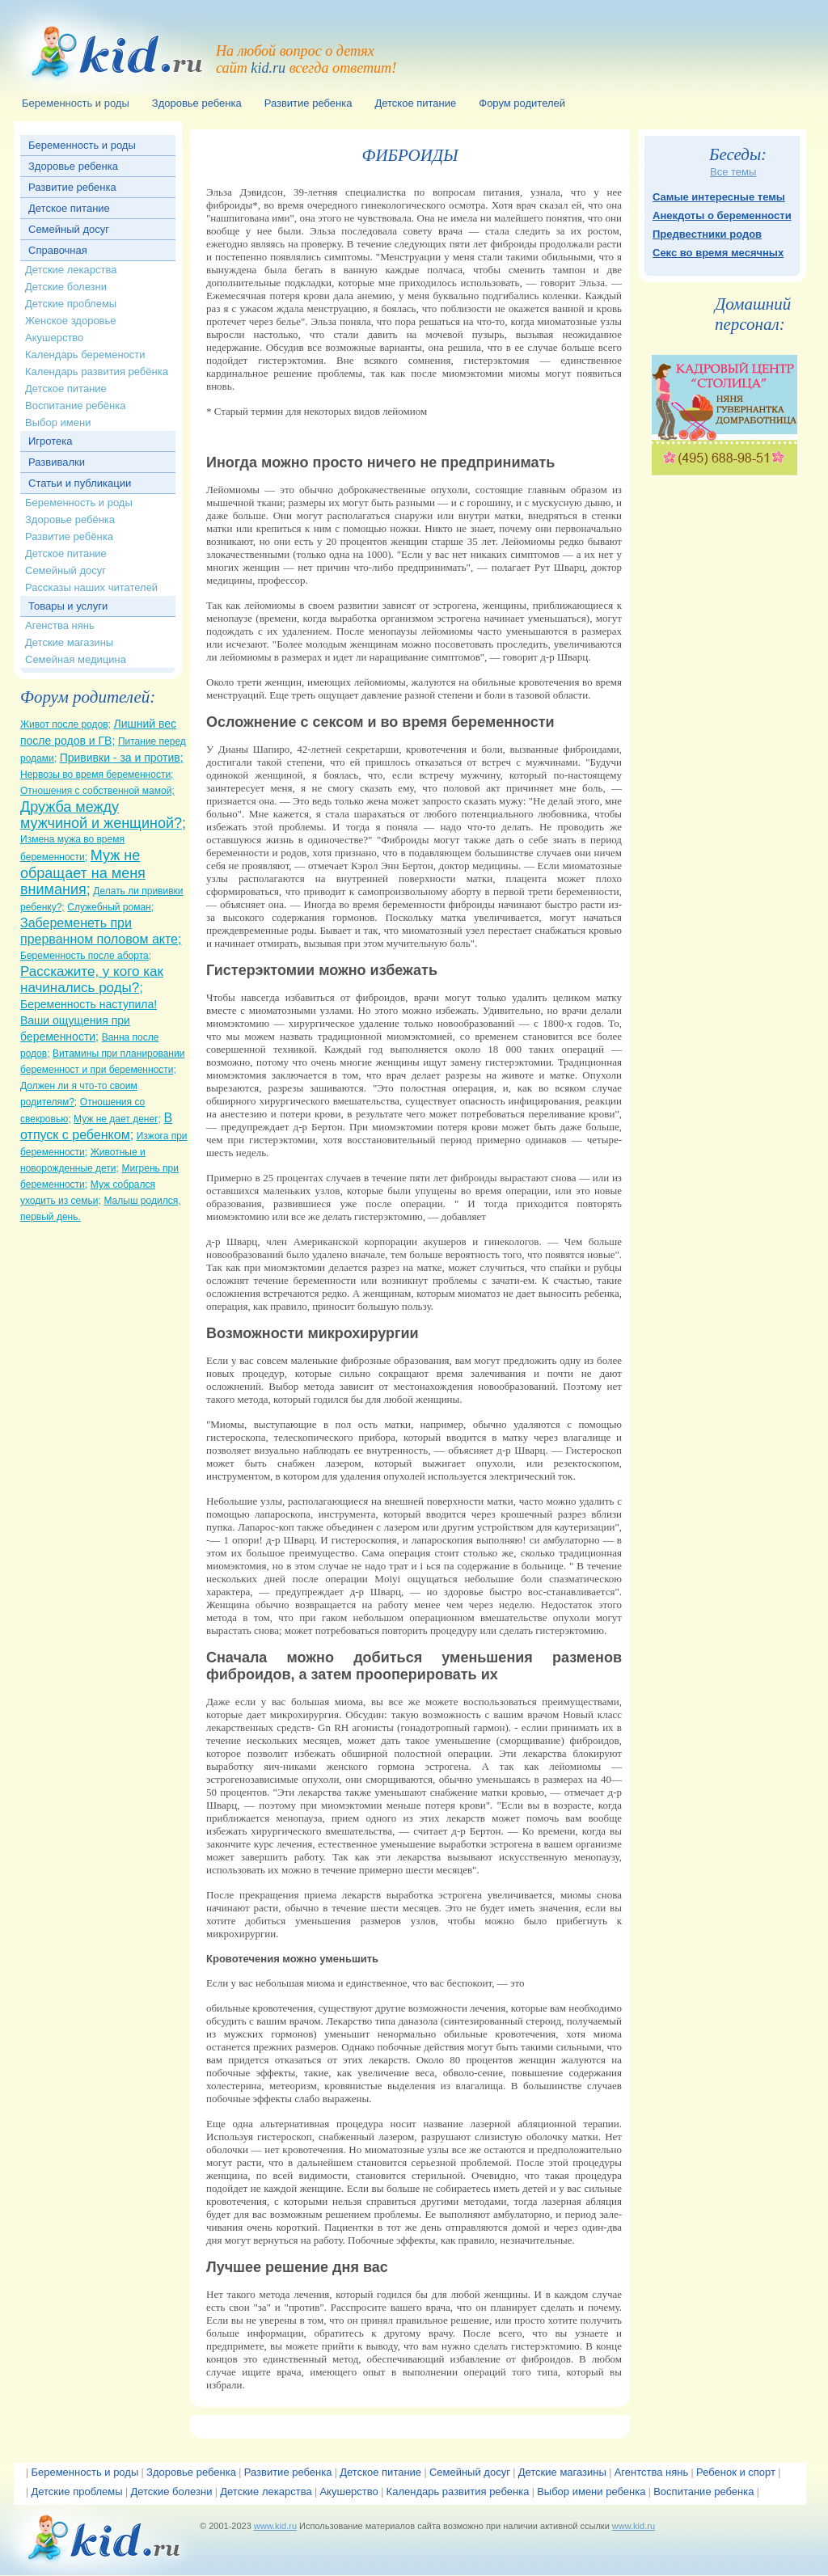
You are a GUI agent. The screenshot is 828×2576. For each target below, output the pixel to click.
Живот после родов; (65, 724)
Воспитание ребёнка (75, 405)
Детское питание (69, 208)
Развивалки (56, 462)
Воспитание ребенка (703, 2491)
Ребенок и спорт (735, 2472)
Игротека (50, 441)
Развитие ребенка (72, 187)
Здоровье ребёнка (70, 519)
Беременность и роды (82, 145)
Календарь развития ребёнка (96, 371)
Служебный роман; (110, 907)
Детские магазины (69, 642)
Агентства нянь (652, 2472)
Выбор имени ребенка (591, 2491)
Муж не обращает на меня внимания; (83, 872)
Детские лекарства (70, 270)
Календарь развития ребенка (458, 2491)
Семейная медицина (75, 659)
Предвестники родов (707, 234)
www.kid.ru (275, 2526)
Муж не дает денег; (117, 1119)
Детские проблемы (70, 304)
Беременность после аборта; (85, 955)
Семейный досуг (68, 229)
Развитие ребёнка (69, 536)
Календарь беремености (85, 354)
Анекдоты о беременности (722, 215)
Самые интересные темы (719, 197)
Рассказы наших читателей (91, 587)
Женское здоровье (70, 321)
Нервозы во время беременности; (96, 774)
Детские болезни (66, 287)
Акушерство (54, 338)
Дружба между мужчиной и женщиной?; (103, 815)
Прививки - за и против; (122, 757)
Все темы (733, 172)
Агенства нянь (60, 625)
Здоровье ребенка (73, 166)
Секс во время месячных (718, 253)
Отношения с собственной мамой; (97, 790)
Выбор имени (58, 422)
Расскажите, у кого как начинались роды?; (91, 979)
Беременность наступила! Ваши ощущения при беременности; (88, 1020)
